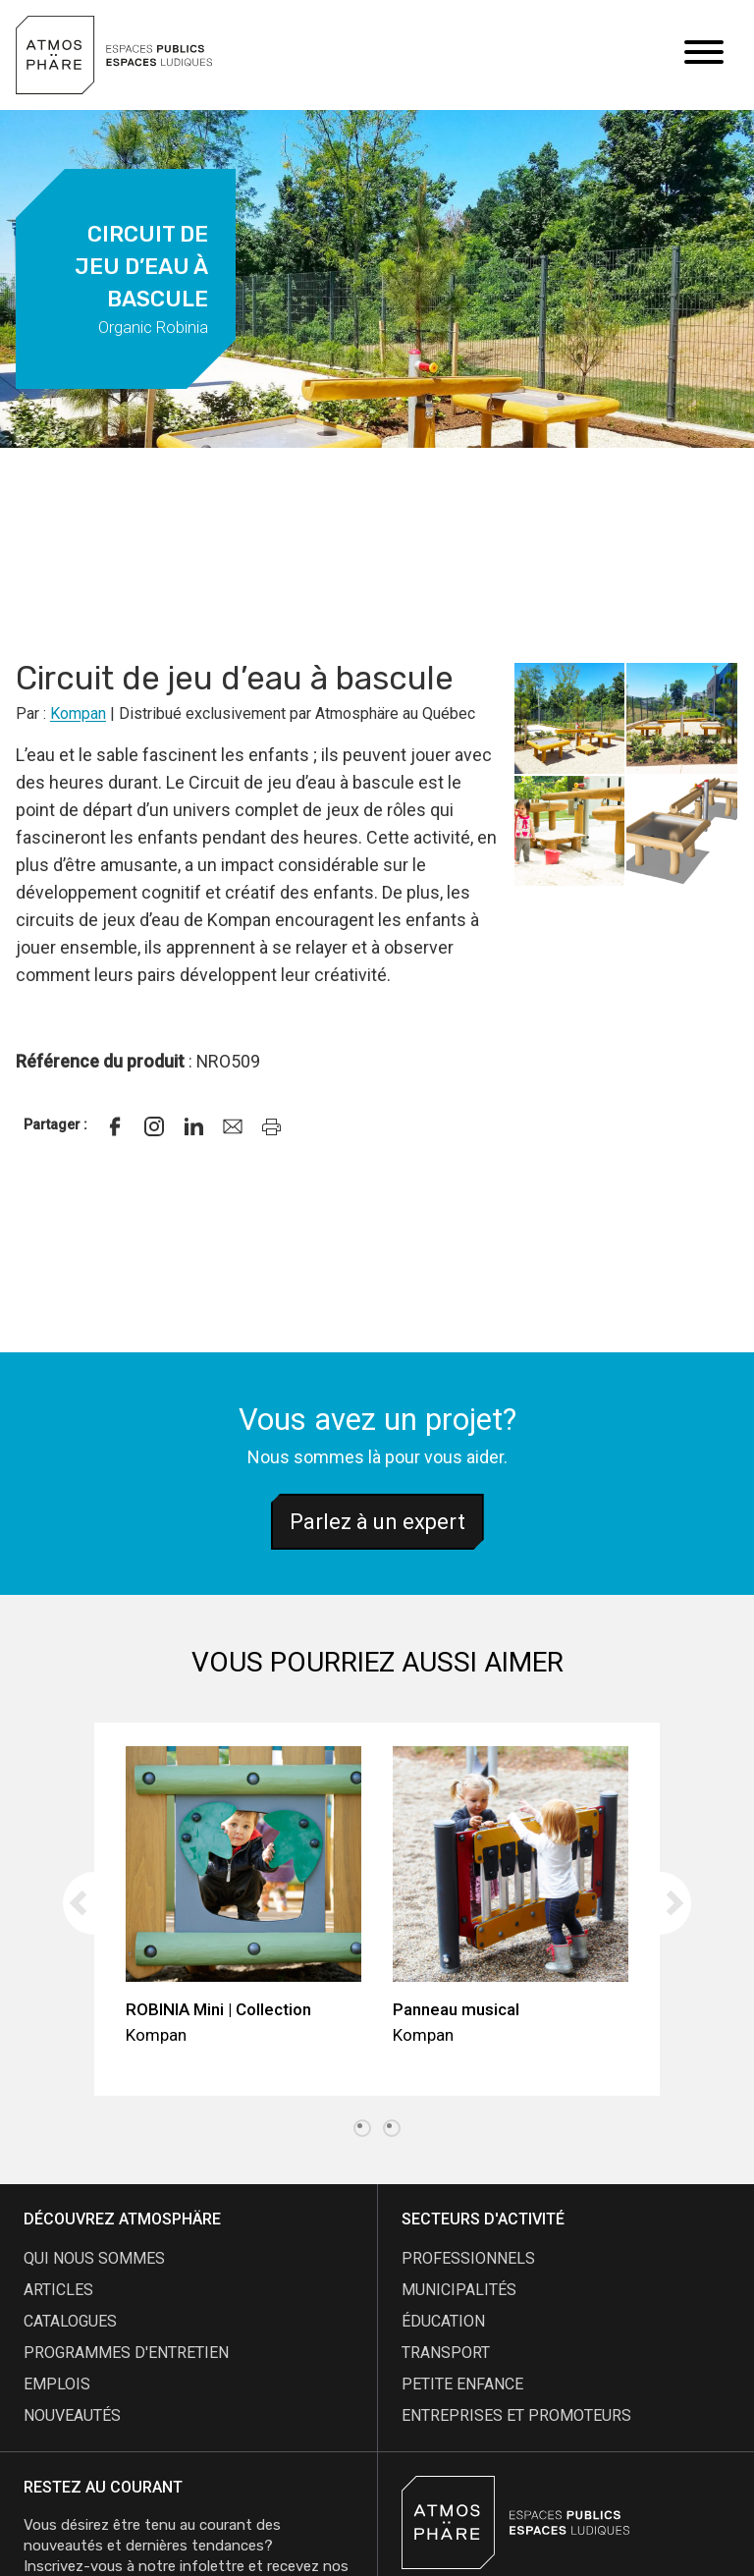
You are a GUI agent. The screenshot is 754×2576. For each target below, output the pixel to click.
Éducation (443, 2321)
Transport (446, 2352)
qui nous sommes (94, 2258)
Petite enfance (462, 2384)
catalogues (70, 2321)
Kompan (78, 713)
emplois (57, 2384)
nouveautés (72, 2415)
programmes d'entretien (126, 2352)
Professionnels (468, 2258)
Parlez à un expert (377, 1521)
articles (58, 2289)
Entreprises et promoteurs (516, 2415)
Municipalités (459, 2289)
